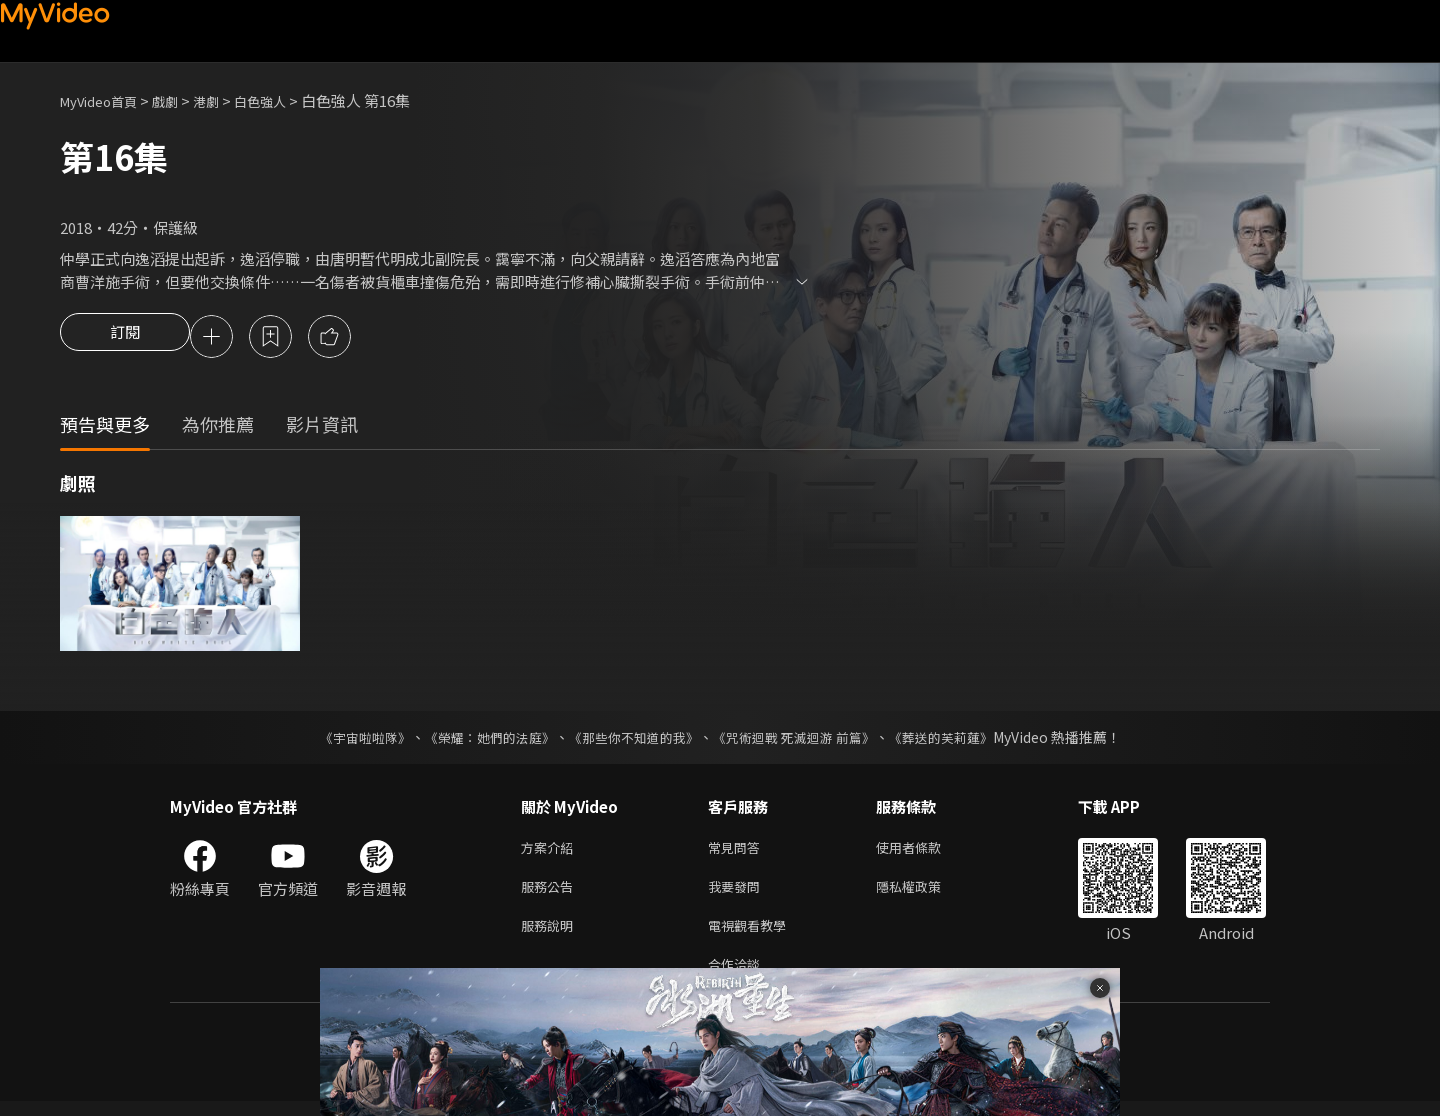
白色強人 (286, 100)
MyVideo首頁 (105, 100)
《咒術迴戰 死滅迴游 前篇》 (803, 740)
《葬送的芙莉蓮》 (960, 740)
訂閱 (125, 338)
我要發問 (738, 893)
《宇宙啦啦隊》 (345, 740)
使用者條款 (925, 851)
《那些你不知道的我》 (632, 740)
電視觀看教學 (753, 935)
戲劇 (181, 100)
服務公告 (551, 893)
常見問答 (738, 851)
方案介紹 (551, 851)
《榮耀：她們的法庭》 (478, 740)
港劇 (226, 100)
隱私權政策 (925, 893)
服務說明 (551, 935)
